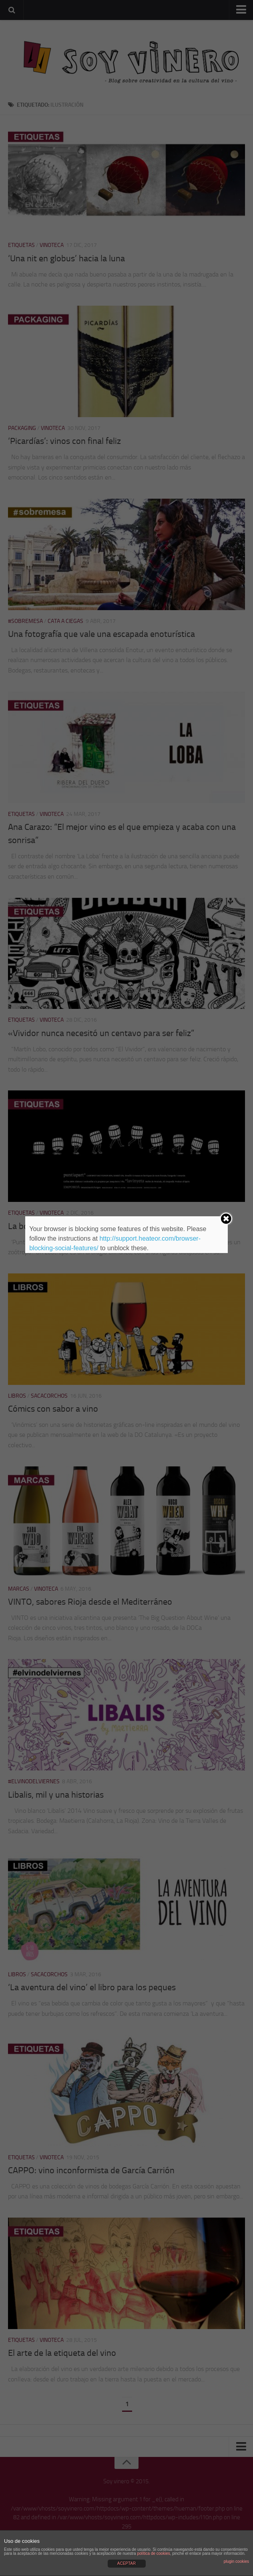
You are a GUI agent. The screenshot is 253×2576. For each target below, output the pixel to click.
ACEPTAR (126, 2563)
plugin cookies (236, 2561)
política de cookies (153, 2553)
